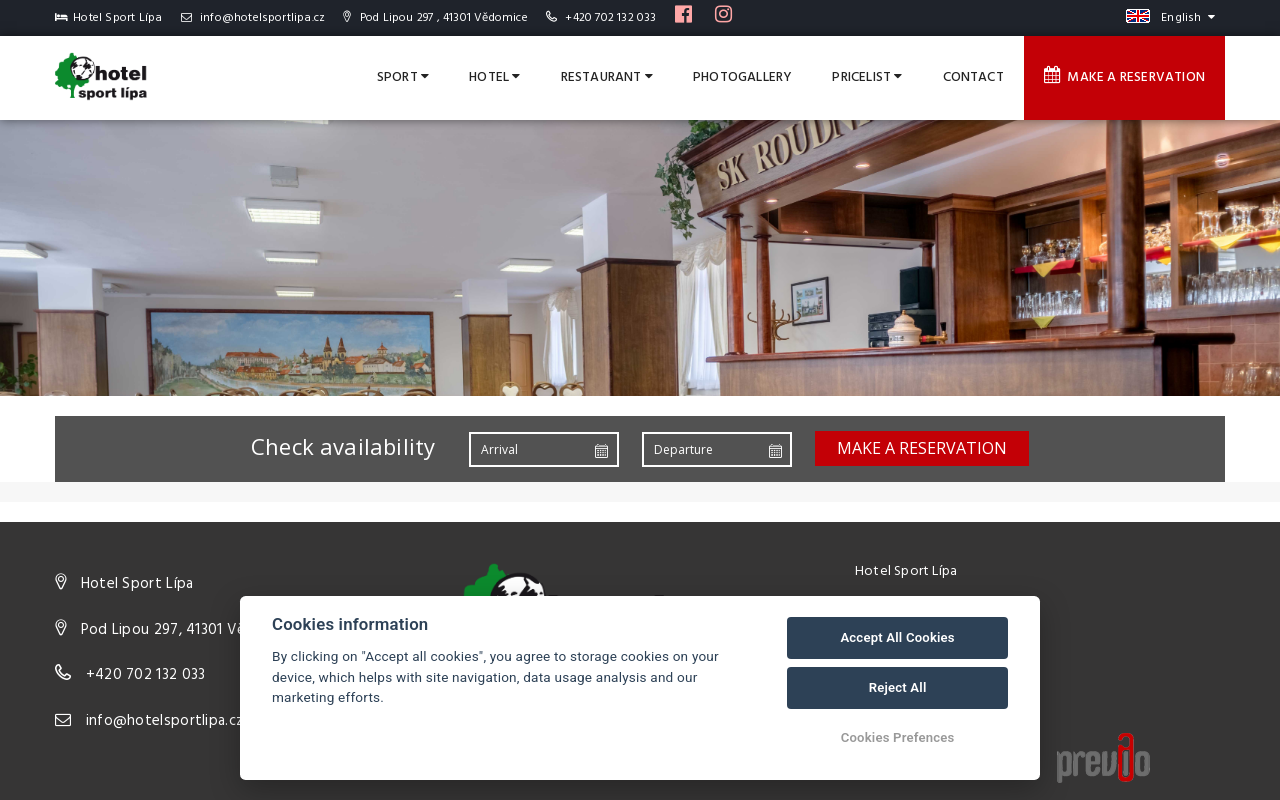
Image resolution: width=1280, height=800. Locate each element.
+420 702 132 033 (610, 18)
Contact (973, 77)
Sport (403, 77)
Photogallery (742, 77)
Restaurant (607, 77)
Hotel (494, 77)
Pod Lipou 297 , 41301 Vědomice (435, 18)
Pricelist (867, 77)
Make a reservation (1124, 77)
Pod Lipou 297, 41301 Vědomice (188, 630)
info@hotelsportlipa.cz (253, 18)
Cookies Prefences (898, 737)
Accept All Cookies (897, 637)
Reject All (898, 687)
